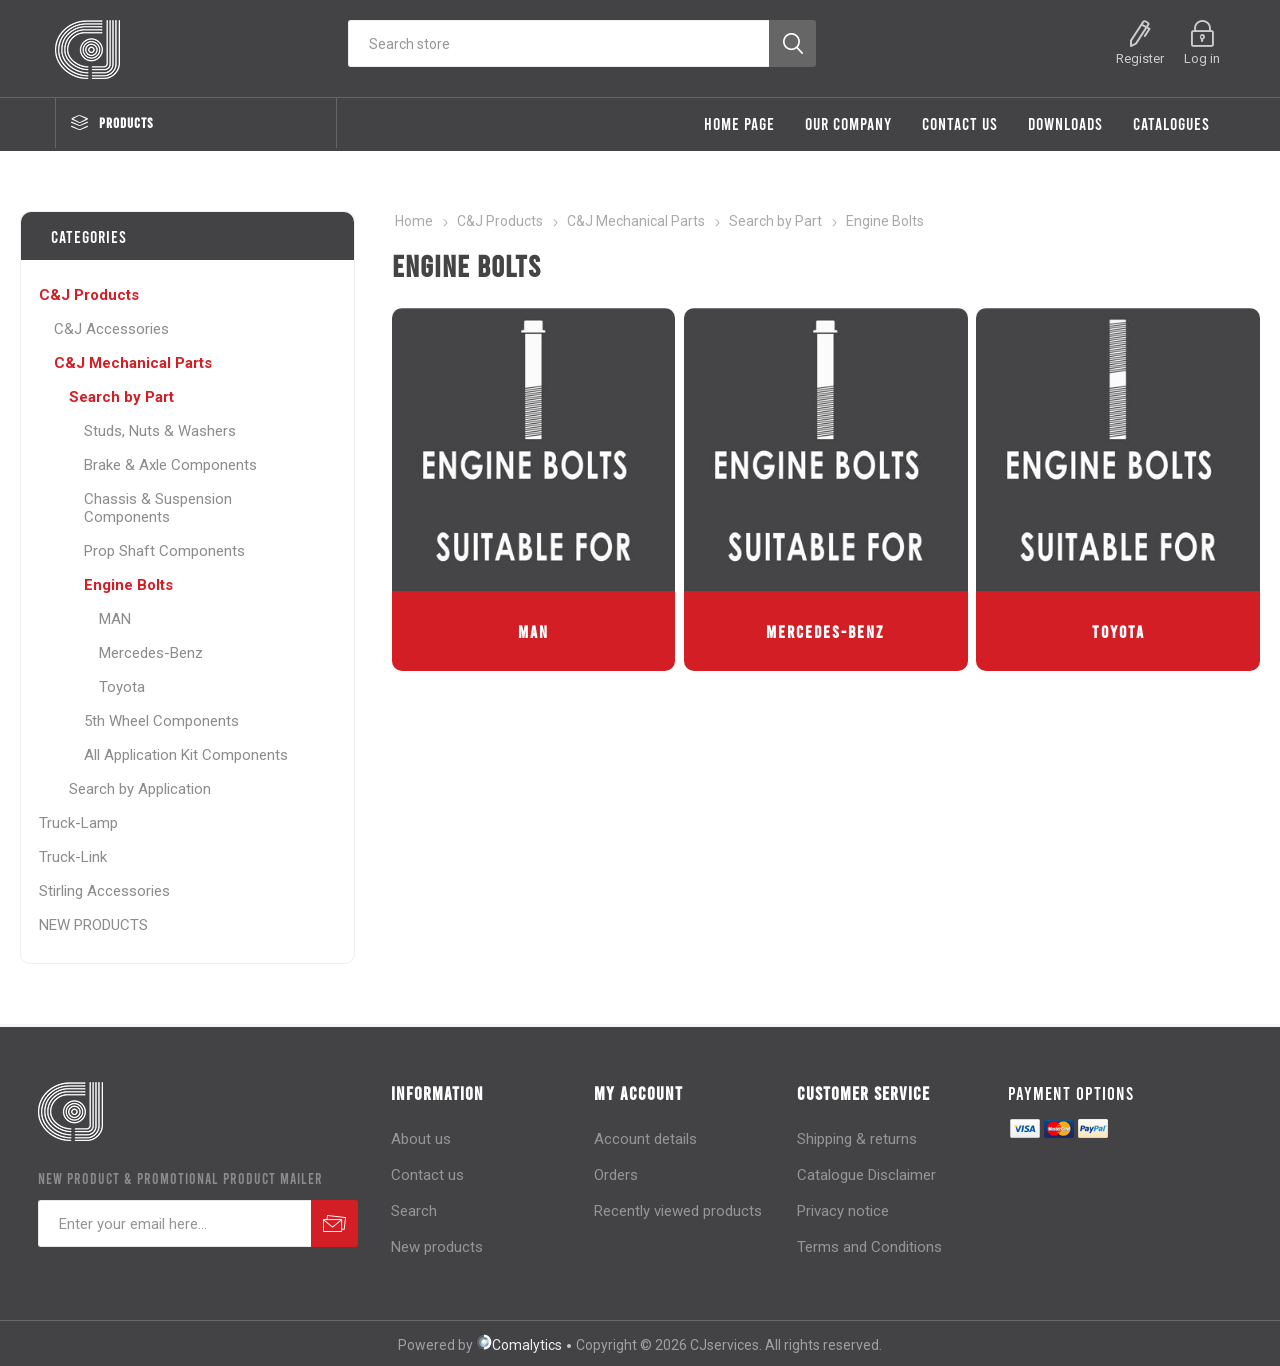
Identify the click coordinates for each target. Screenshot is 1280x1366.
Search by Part (121, 397)
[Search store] (558, 43)
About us (421, 1139)
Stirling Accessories (104, 891)
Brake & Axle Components (170, 465)
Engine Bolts (128, 585)
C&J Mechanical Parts (133, 363)
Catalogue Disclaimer (866, 1175)
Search (414, 1211)
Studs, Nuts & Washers (160, 431)
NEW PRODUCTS (93, 925)
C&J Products (89, 295)
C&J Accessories (111, 329)
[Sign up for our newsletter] (174, 1223)
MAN (533, 631)
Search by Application (140, 789)
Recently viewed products (678, 1211)
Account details (645, 1139)
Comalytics (519, 1345)
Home (414, 221)
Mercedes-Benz (825, 631)
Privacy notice (843, 1211)
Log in (1202, 58)
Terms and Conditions (869, 1247)
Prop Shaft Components (164, 551)
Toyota (1118, 631)
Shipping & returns (857, 1139)
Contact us (427, 1175)
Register (1140, 58)
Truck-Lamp (78, 823)
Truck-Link (73, 857)
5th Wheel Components (161, 721)
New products (437, 1247)
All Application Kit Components (186, 755)
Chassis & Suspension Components (158, 508)
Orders (616, 1175)
